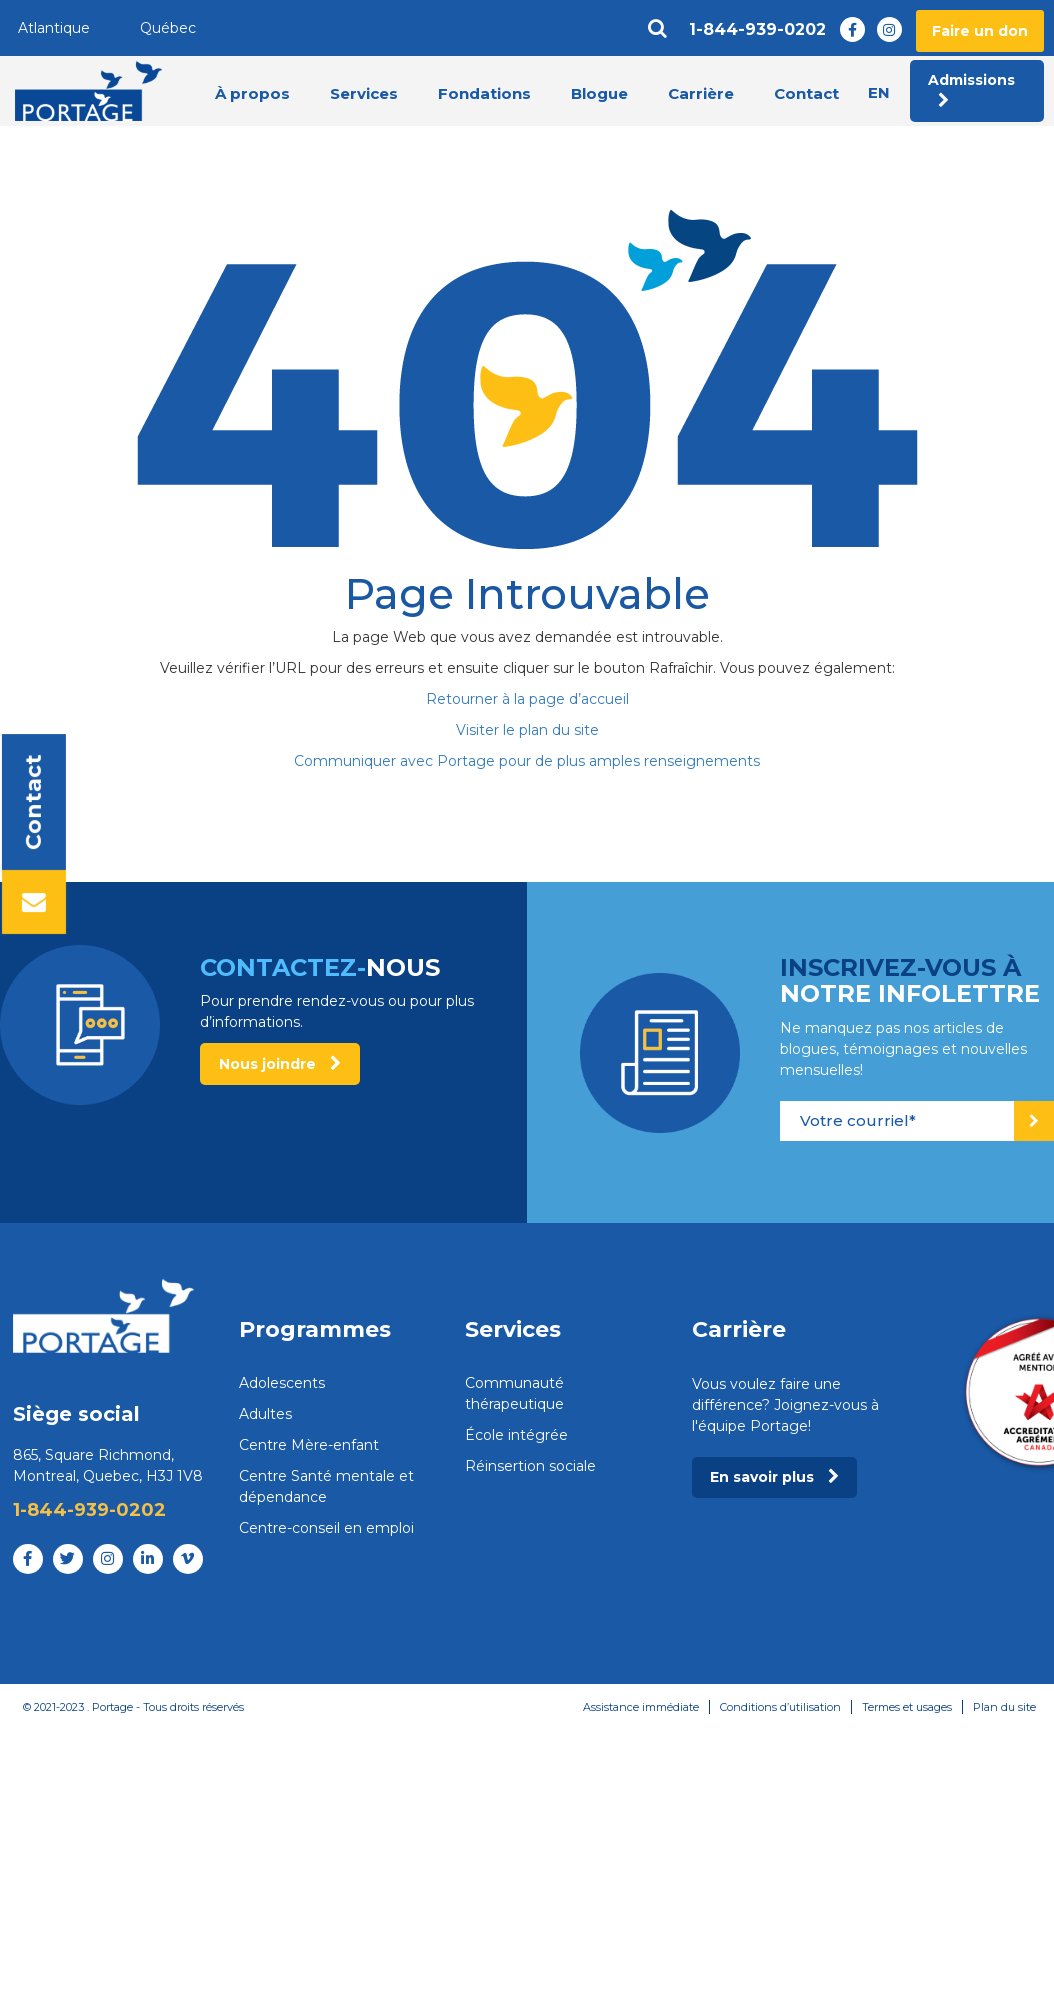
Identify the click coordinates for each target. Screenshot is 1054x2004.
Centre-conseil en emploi (326, 1528)
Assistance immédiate (641, 1707)
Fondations (484, 93)
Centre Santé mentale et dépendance (326, 1486)
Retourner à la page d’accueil (527, 699)
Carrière (701, 93)
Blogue (599, 93)
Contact (806, 93)
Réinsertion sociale (530, 1466)
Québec (168, 28)
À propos (252, 93)
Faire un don (980, 31)
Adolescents (282, 1383)
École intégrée (516, 1435)
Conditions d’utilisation (780, 1707)
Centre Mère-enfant (309, 1445)
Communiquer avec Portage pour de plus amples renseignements (527, 761)
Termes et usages (907, 1707)
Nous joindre (280, 1064)
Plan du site (1004, 1707)
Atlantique (54, 28)
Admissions (971, 90)
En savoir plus (774, 1477)
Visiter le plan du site (527, 730)
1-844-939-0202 (757, 30)
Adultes (265, 1414)
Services (364, 93)
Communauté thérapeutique (514, 1393)
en (879, 92)
